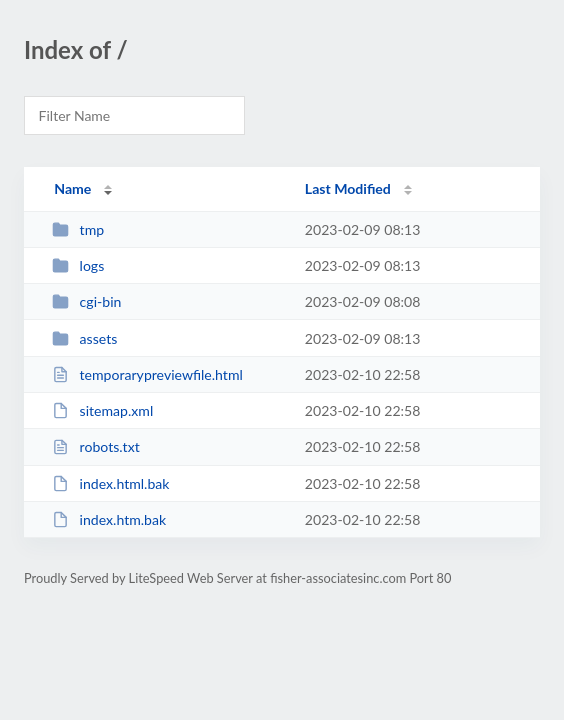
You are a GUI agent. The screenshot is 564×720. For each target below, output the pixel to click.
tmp (78, 229)
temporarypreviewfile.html (147, 374)
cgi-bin (86, 301)
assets (84, 338)
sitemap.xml (102, 410)
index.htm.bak (109, 519)
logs (78, 265)
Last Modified (348, 188)
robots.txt (96, 446)
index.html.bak (110, 483)
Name (72, 188)
